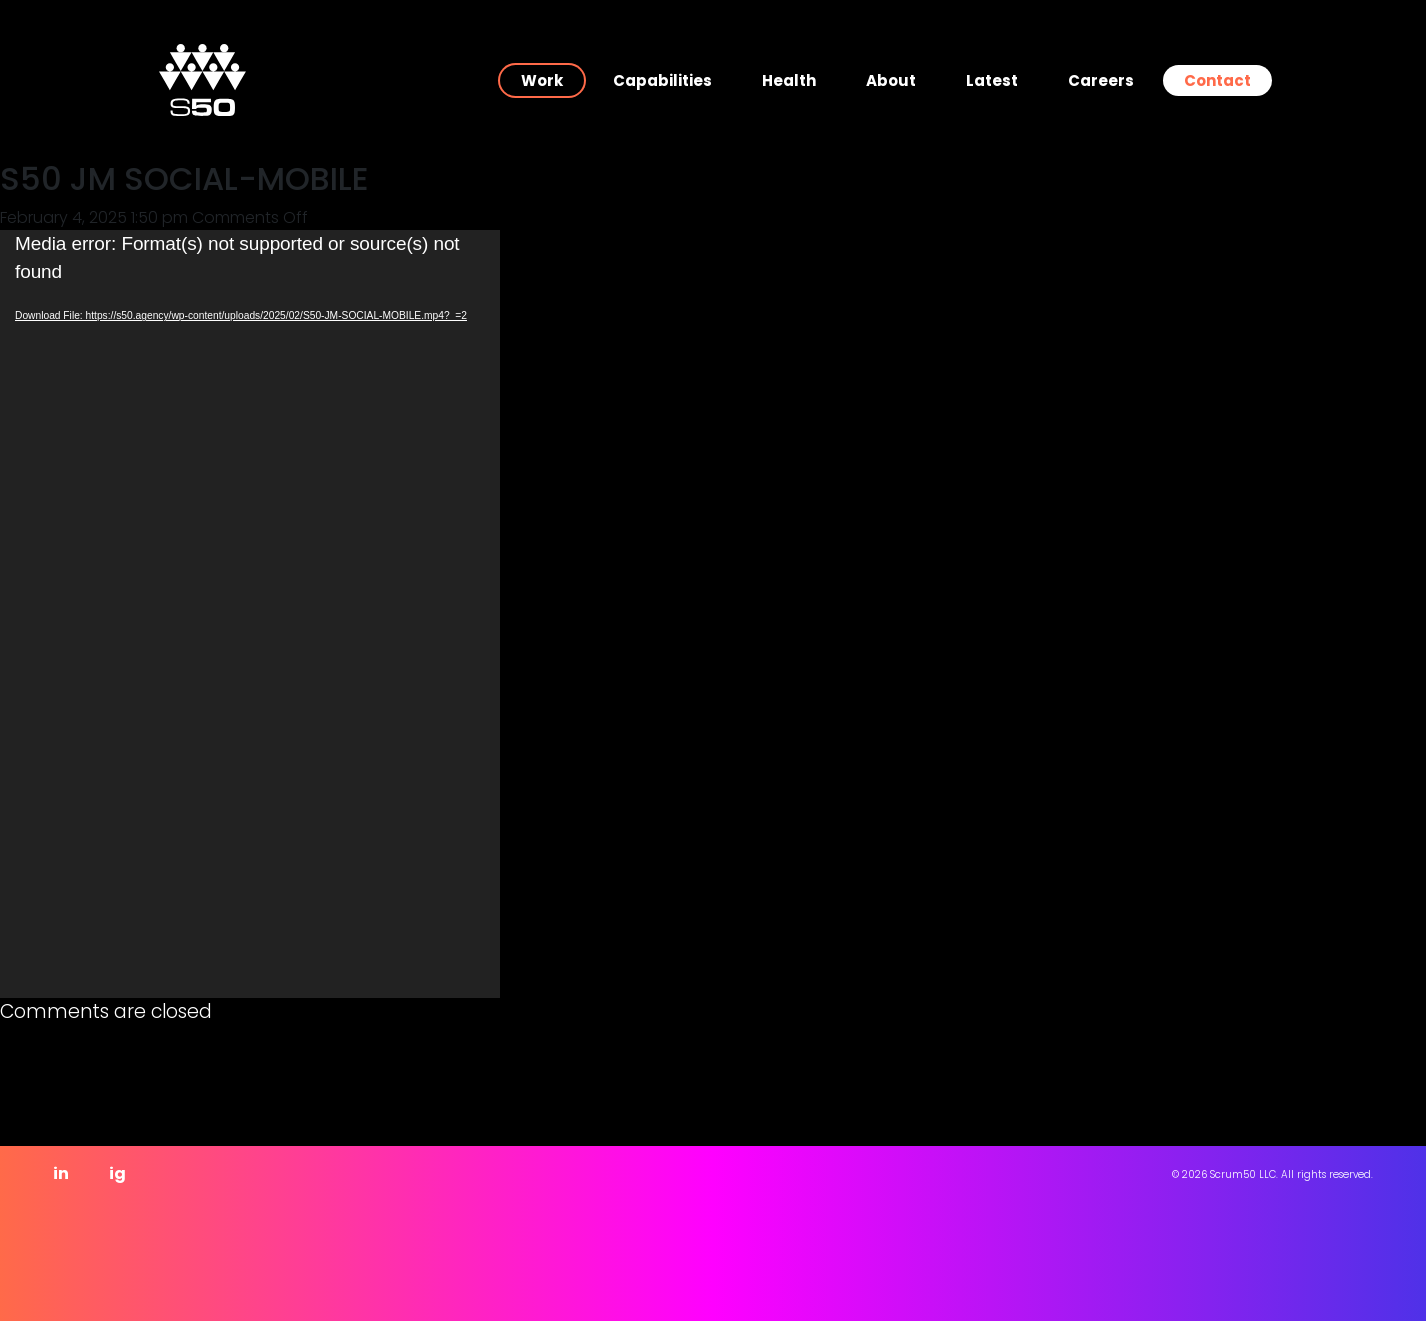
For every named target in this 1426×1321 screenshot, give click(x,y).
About (891, 80)
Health (789, 80)
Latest (992, 80)
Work (542, 80)
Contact (1217, 80)
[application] (250, 614)
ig (117, 1173)
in (61, 1173)
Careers (1101, 80)
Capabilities (662, 80)
